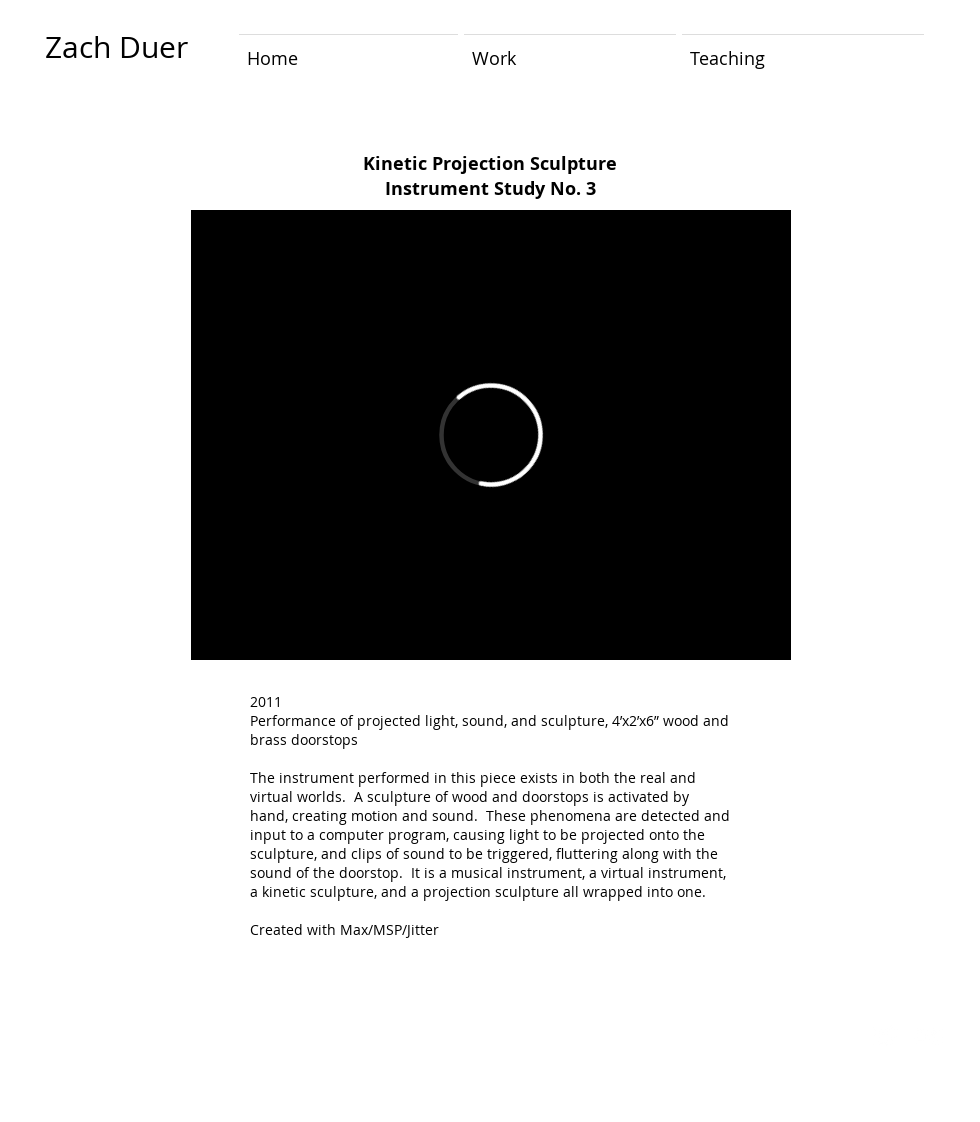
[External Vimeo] (491, 435)
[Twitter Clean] (885, 1036)
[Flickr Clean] (929, 1036)
